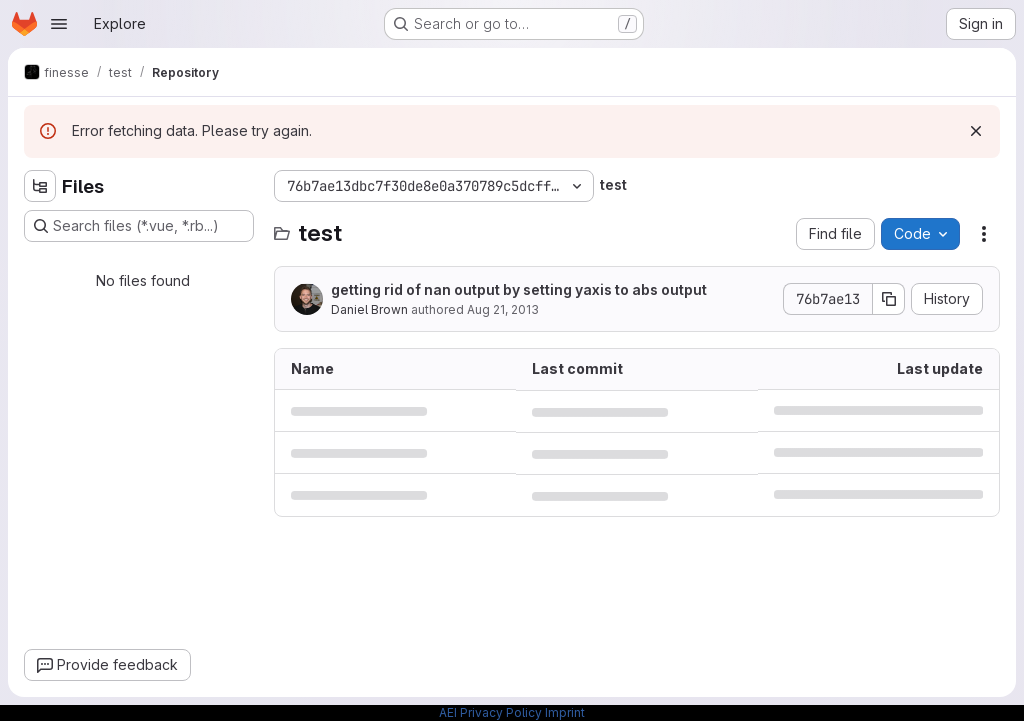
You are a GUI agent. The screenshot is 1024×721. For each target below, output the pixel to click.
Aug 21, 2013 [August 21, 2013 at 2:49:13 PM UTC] (503, 309)
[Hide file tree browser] (40, 186)
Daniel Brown (369, 309)
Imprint (565, 712)
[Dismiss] (976, 131)
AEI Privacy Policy (490, 712)
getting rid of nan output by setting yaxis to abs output (519, 289)
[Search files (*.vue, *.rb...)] (139, 226)
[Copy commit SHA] (889, 299)
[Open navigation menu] (59, 24)
